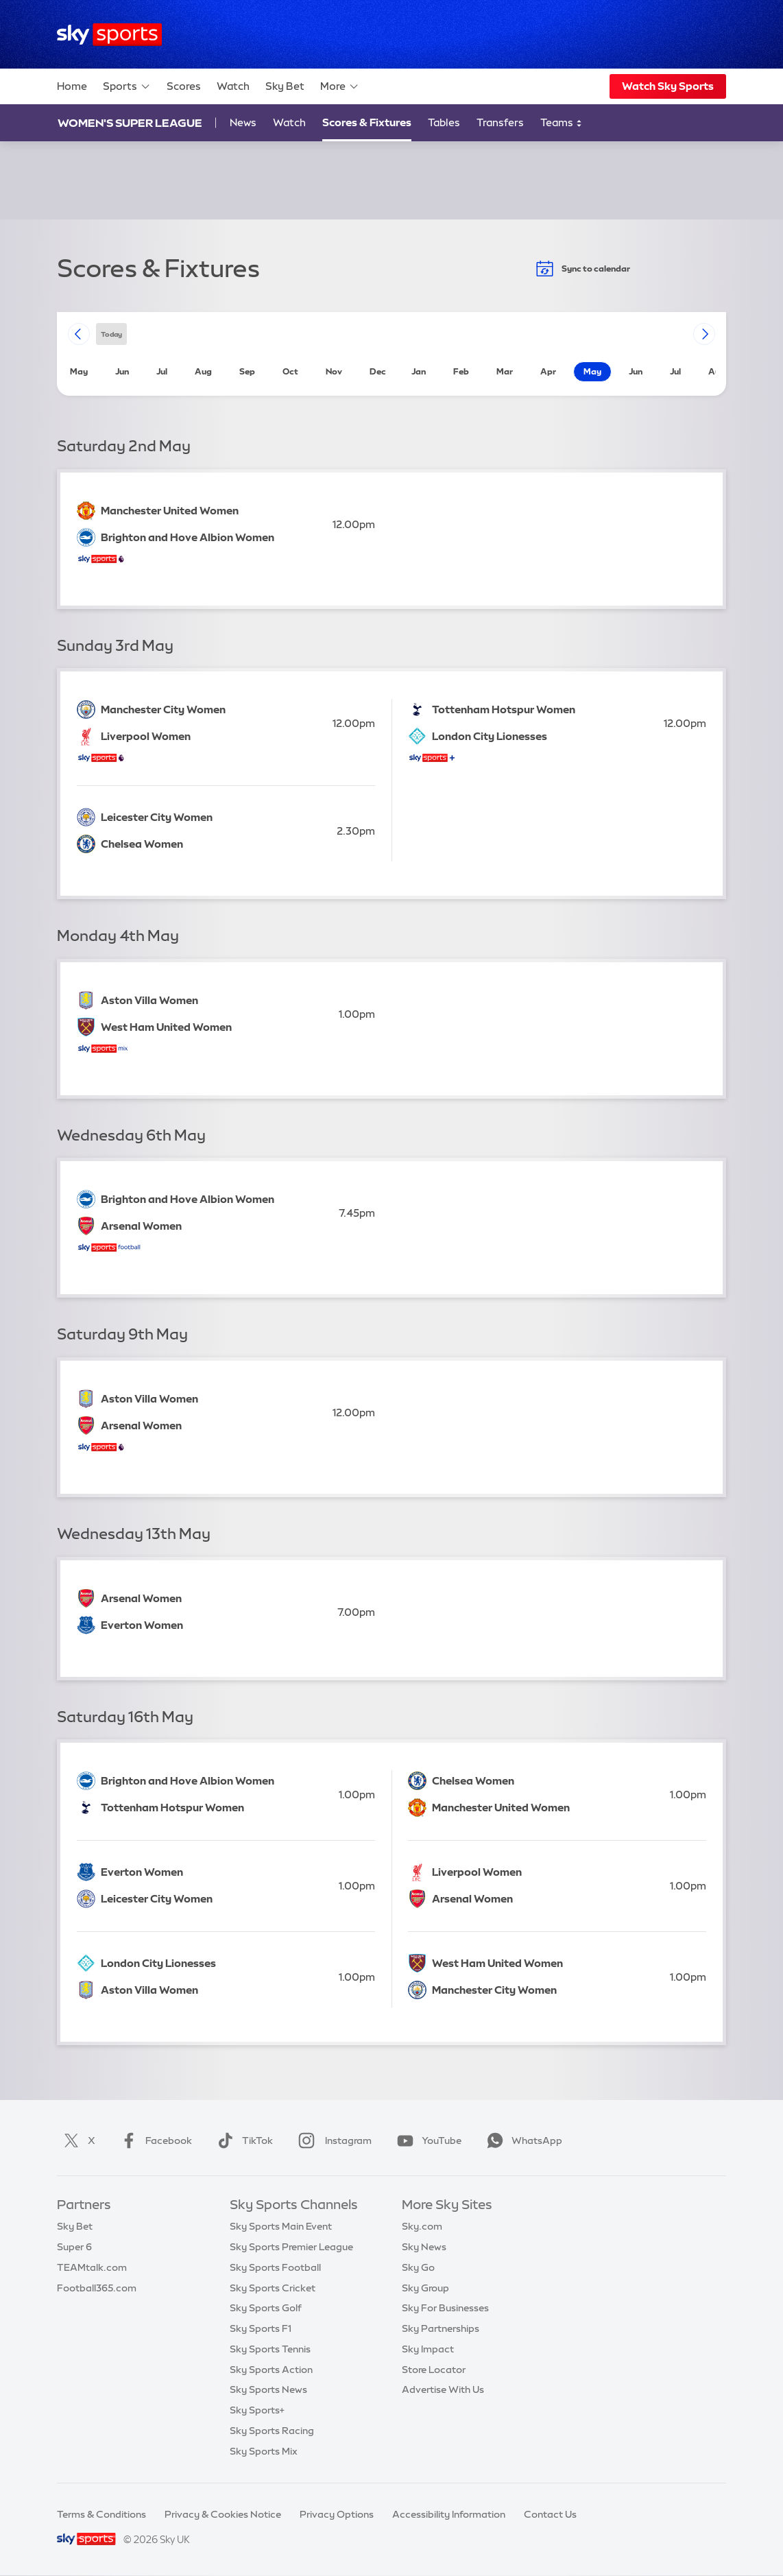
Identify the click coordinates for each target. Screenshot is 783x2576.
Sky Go (418, 2267)
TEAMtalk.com (92, 2267)
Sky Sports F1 (260, 2328)
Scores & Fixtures (366, 122)
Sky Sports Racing (272, 2430)
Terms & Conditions (101, 2514)
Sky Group (425, 2288)
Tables (444, 122)
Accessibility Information (448, 2514)
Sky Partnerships (440, 2328)
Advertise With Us (443, 2389)
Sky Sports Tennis (270, 2349)
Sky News (424, 2247)
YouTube (426, 2140)
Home (72, 86)
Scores (184, 86)
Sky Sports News (268, 2389)
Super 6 (74, 2247)
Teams (561, 123)
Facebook (153, 2140)
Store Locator (434, 2369)
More (339, 86)
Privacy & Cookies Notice (223, 2514)
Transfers (500, 122)
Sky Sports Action (271, 2369)
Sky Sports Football (275, 2267)
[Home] (109, 34)
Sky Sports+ (257, 2410)
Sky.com (422, 2226)
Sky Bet (284, 86)
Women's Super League (130, 122)
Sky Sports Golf (266, 2308)
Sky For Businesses (445, 2308)
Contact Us (550, 2514)
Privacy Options (337, 2514)
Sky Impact (428, 2349)
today (111, 333)
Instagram (332, 2140)
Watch (233, 86)
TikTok (242, 2140)
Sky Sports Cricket (272, 2288)
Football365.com (96, 2288)
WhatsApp (521, 2140)
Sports (127, 86)
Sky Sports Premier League (291, 2247)
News (243, 122)
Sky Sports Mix (264, 2451)
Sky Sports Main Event (281, 2226)
